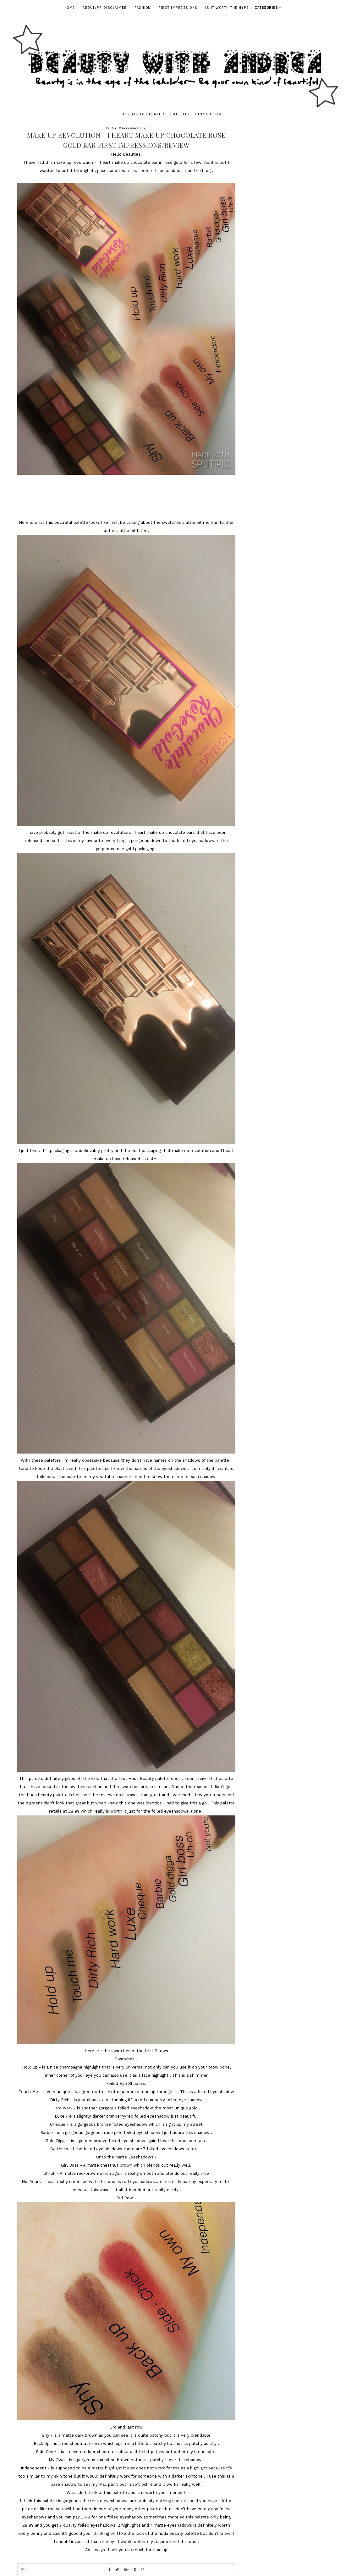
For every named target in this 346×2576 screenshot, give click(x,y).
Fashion (143, 8)
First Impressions (178, 8)
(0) (23, 2569)
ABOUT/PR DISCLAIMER (105, 8)
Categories (266, 8)
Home (69, 8)
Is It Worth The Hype (227, 8)
